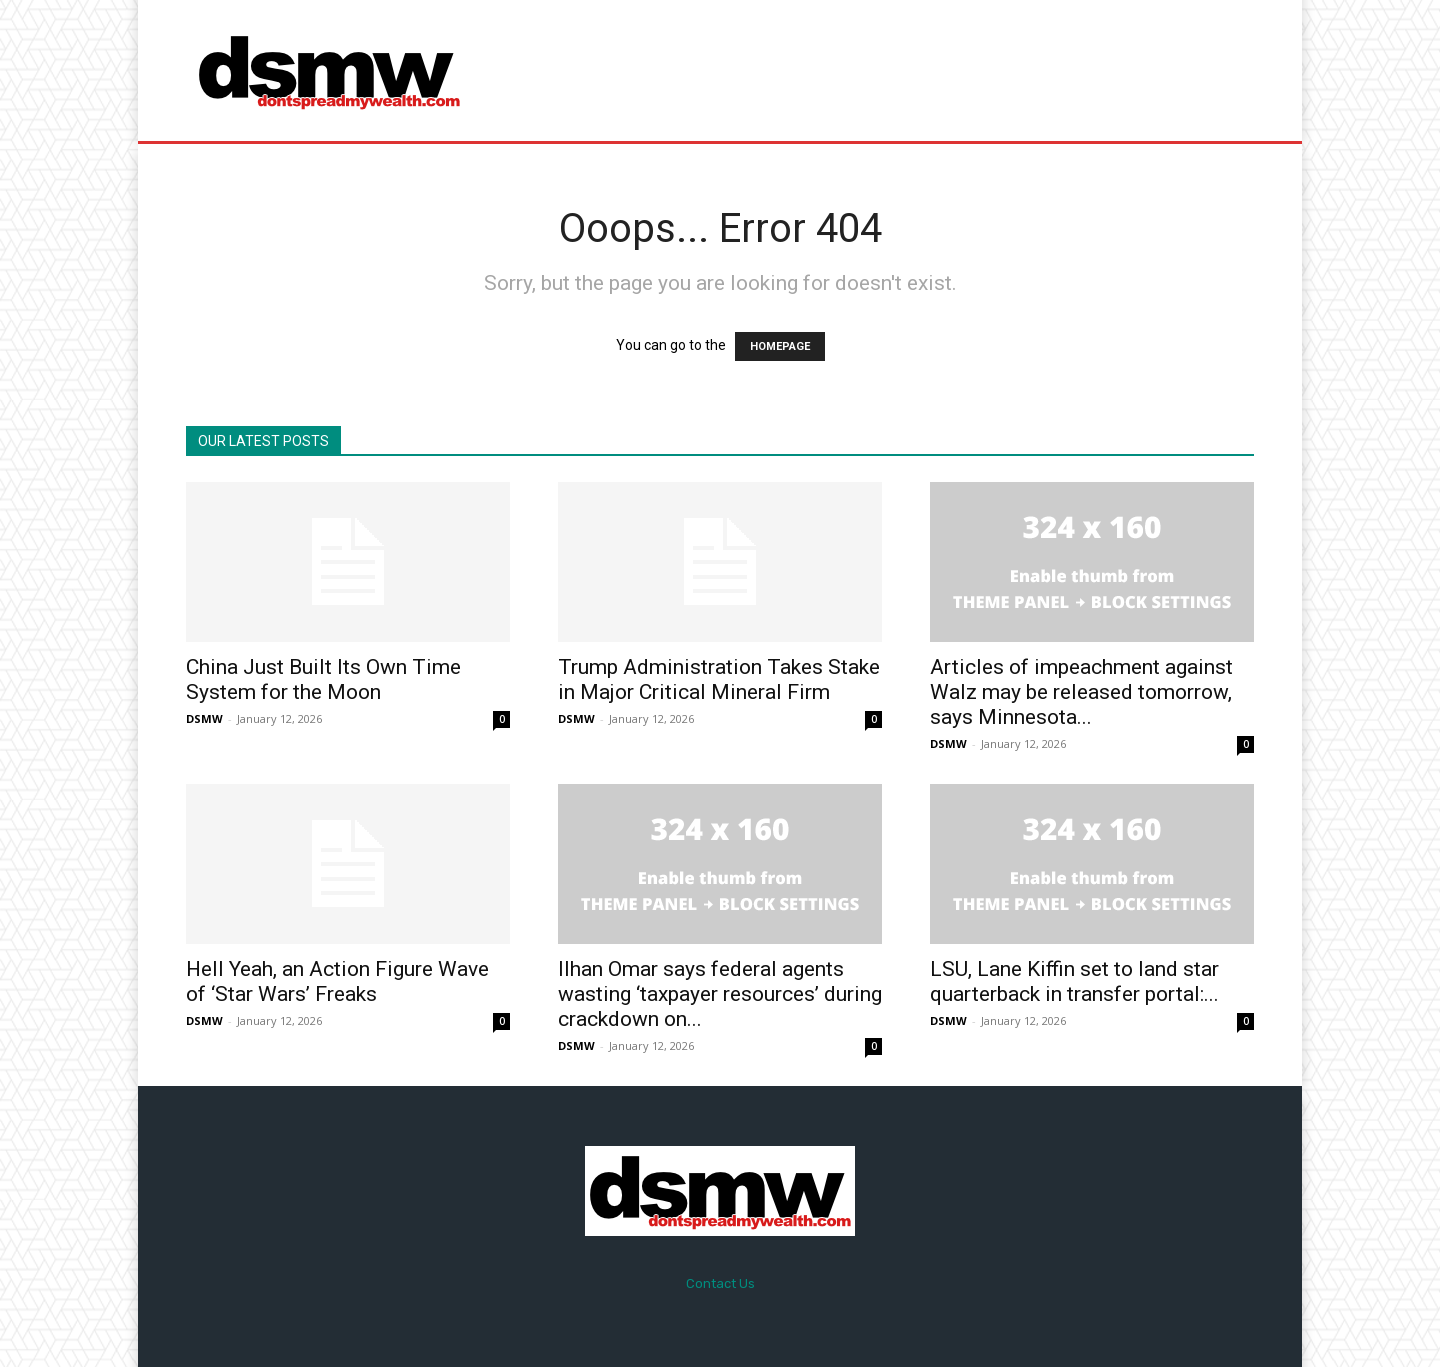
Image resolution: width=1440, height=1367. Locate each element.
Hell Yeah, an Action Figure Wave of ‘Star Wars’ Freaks (337, 981)
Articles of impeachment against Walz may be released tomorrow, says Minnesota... (1081, 692)
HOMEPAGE (780, 346)
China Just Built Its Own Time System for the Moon (323, 679)
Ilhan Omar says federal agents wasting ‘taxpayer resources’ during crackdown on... (720, 994)
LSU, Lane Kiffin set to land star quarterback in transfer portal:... (1074, 981)
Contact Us (720, 1283)
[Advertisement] (887, 70)
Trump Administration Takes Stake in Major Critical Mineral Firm (719, 679)
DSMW (204, 718)
